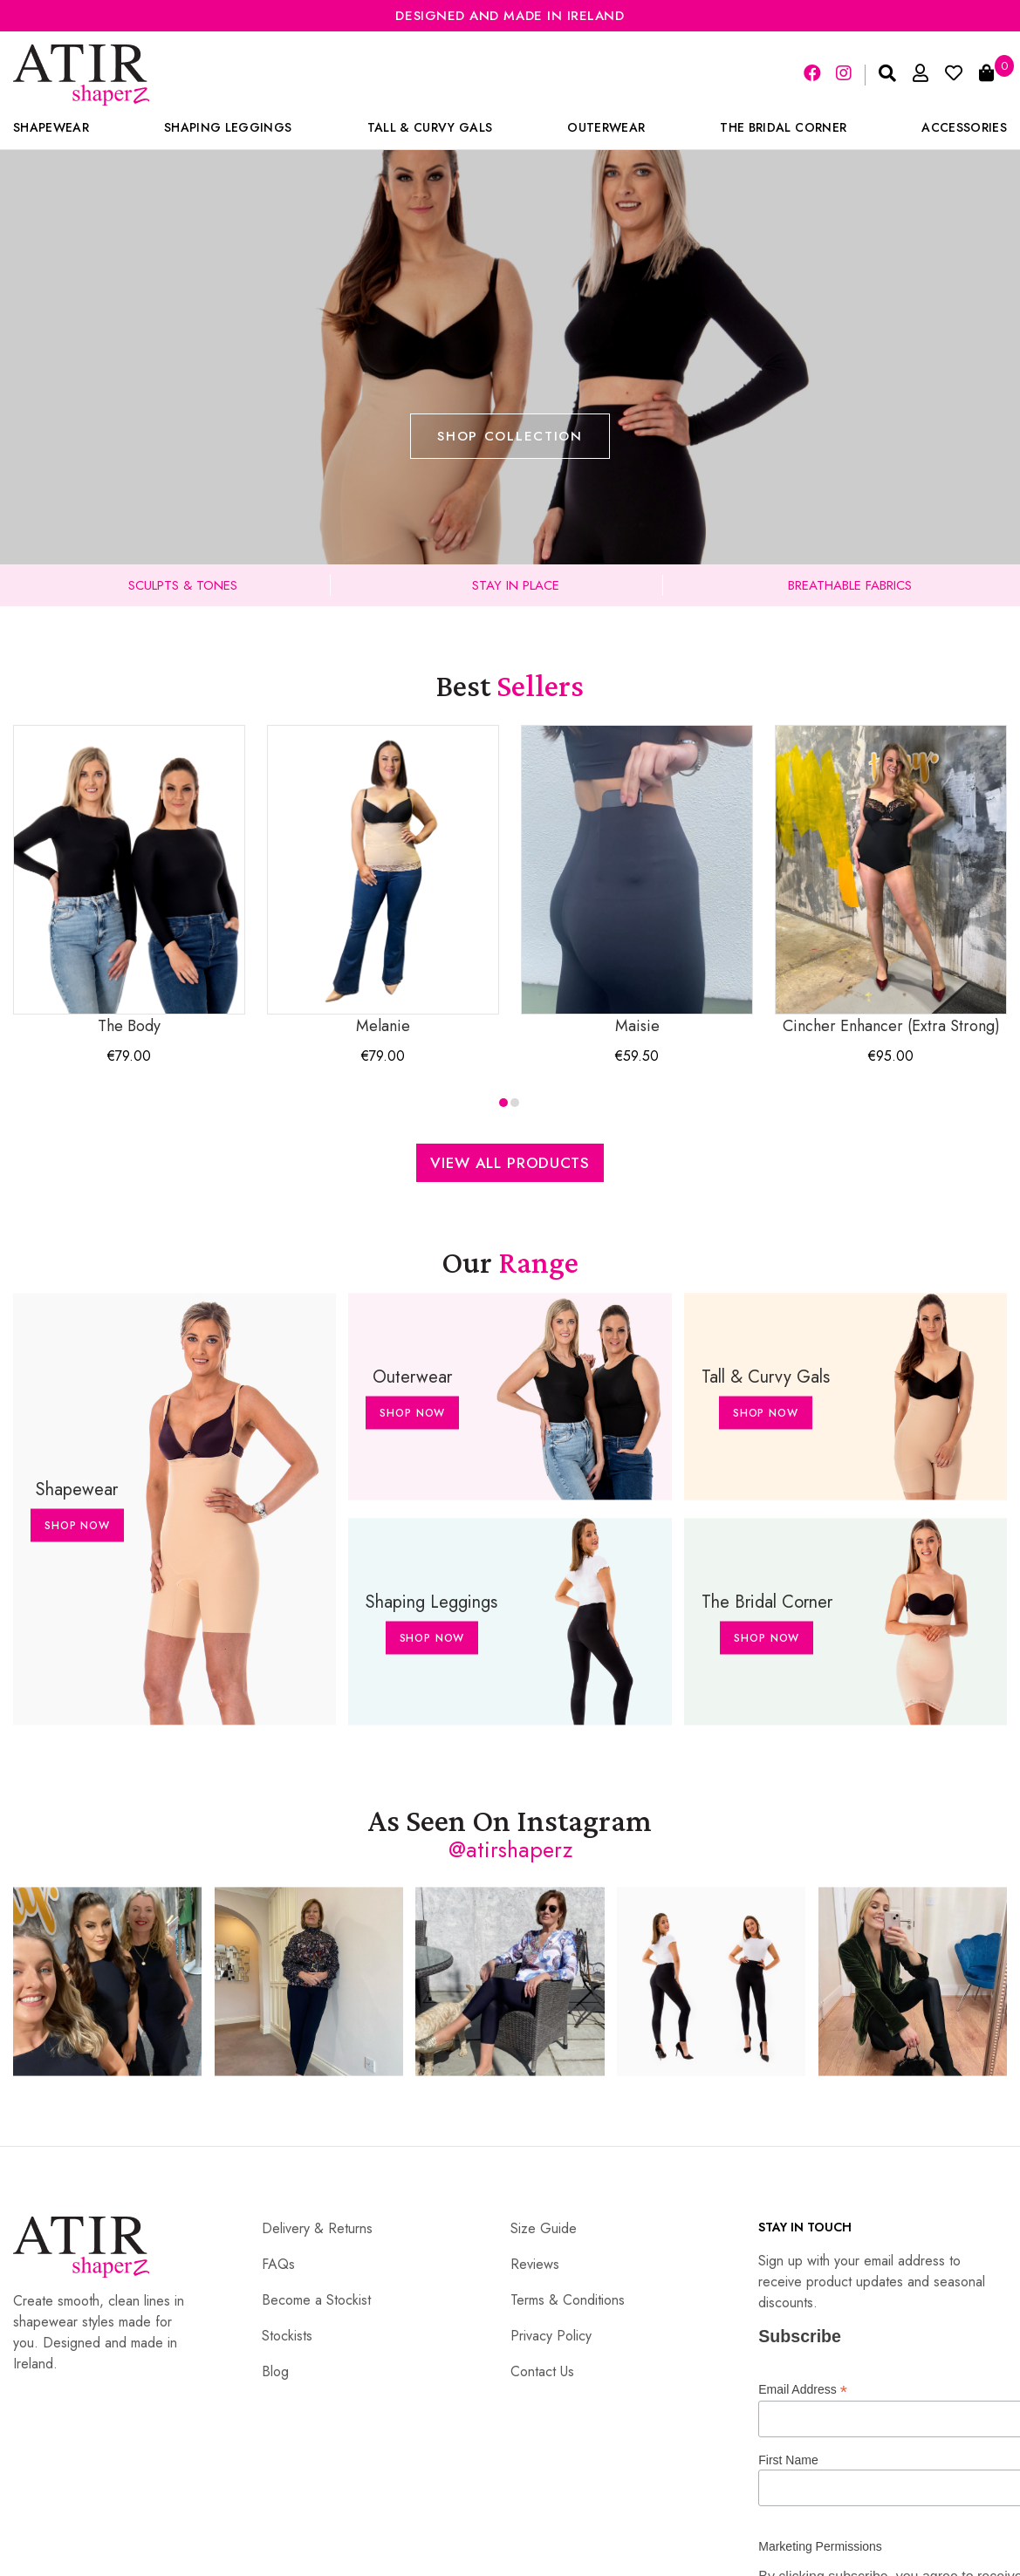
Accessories (964, 127)
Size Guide (543, 2228)
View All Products (509, 1162)
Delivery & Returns (317, 2228)
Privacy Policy (551, 2336)
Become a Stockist (316, 2300)
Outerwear (606, 127)
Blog (275, 2371)
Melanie (383, 881)
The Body (129, 881)
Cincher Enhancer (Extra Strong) (891, 881)
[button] (503, 1102)
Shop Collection (510, 436)
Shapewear (51, 127)
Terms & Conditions (567, 2300)
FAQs (278, 2264)
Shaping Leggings (227, 127)
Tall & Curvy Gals (430, 127)
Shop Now (77, 1526)
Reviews (534, 2264)
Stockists (287, 2336)
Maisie (637, 881)
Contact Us (542, 2371)
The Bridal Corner (783, 127)
